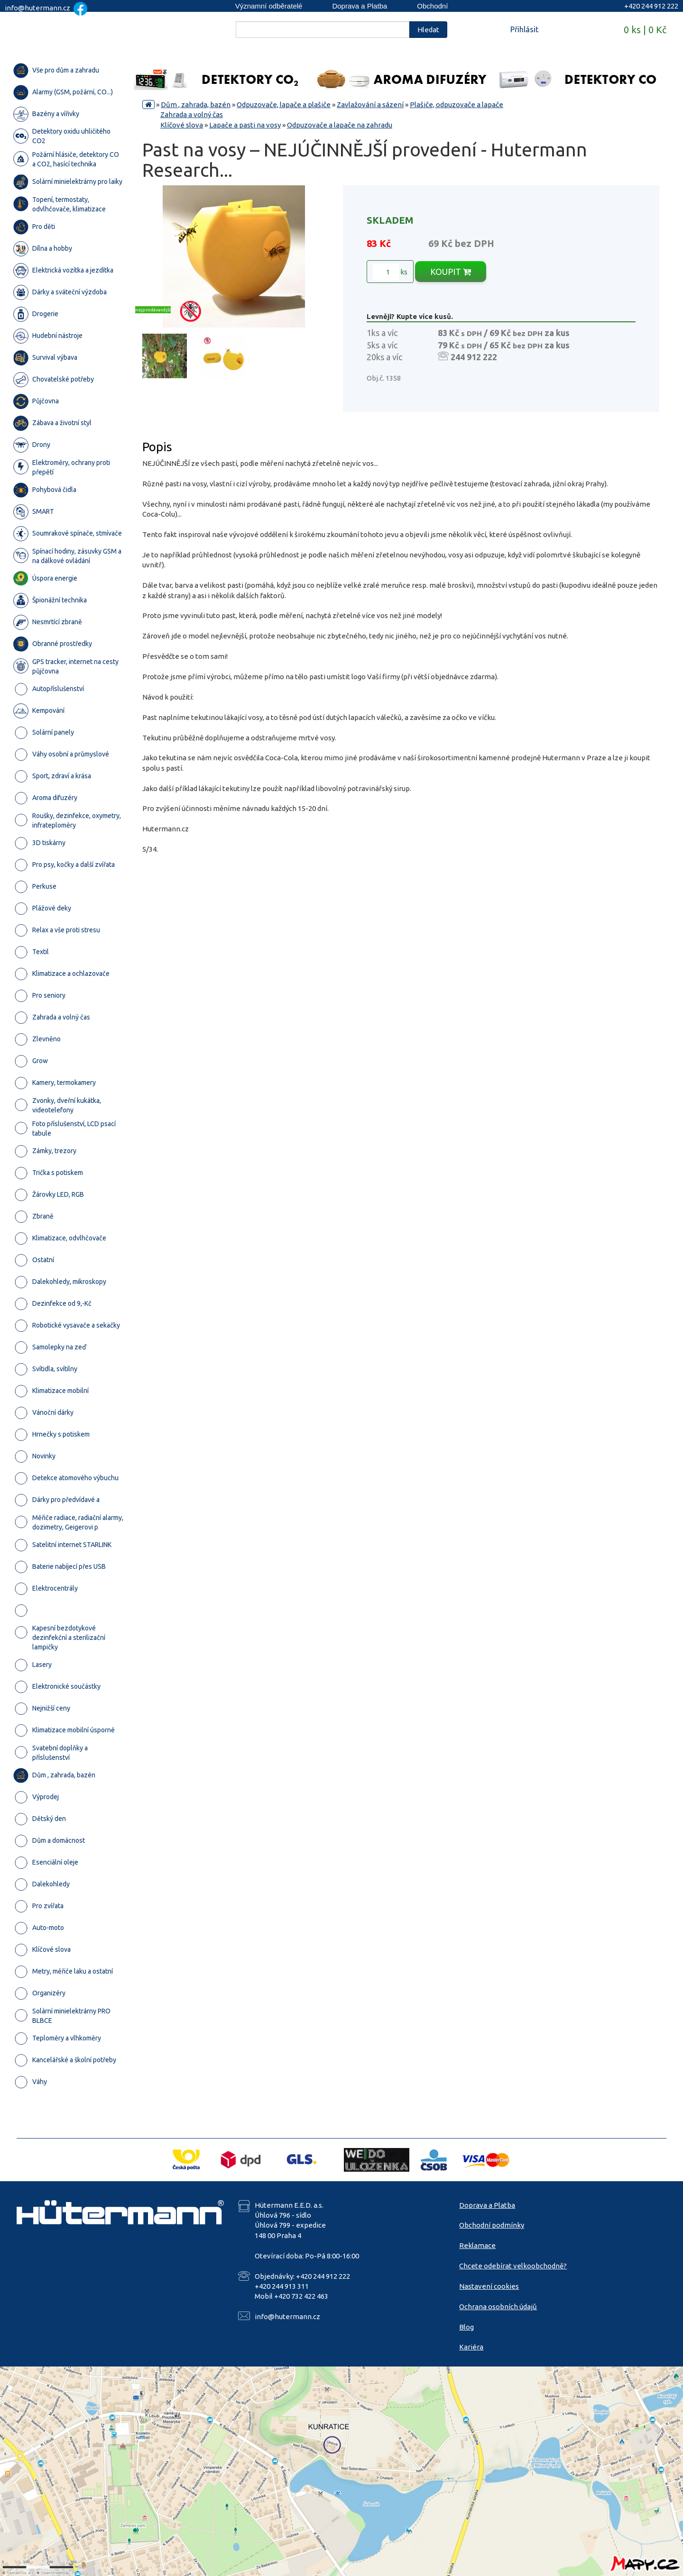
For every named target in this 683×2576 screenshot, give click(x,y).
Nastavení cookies (489, 2286)
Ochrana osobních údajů (498, 2307)
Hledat (428, 30)
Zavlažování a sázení (370, 104)
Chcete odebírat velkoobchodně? (513, 2266)
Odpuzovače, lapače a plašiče (284, 104)
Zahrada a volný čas (191, 114)
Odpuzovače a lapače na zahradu (339, 125)
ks (390, 272)
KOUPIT (450, 271)
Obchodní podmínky (491, 2225)
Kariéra (471, 2347)
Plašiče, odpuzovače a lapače (456, 104)
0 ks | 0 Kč (645, 29)
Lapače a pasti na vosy (245, 125)
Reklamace (477, 2245)
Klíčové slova (181, 125)
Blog (466, 2327)
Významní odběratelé (269, 6)
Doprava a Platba (359, 6)
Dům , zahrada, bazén (196, 104)
